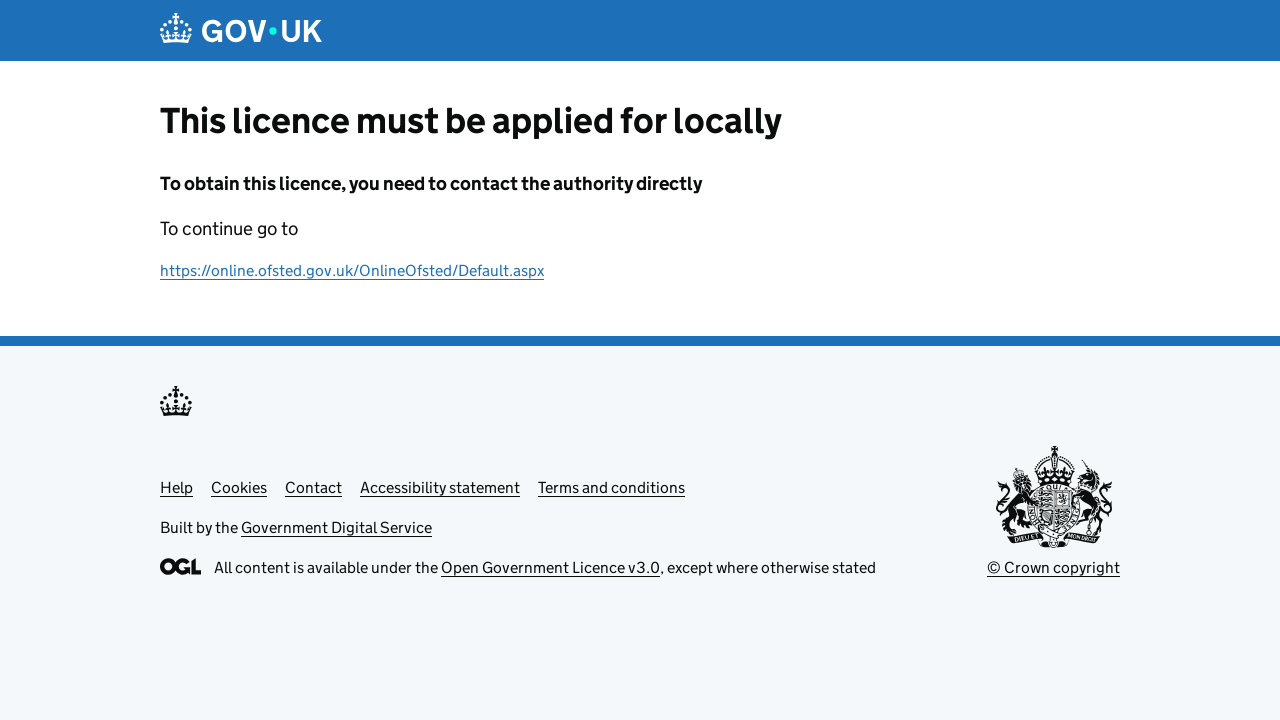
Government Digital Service (336, 527)
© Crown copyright (1053, 567)
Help (176, 487)
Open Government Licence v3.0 (550, 567)
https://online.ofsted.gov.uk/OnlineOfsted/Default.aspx (352, 270)
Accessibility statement (440, 487)
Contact (313, 487)
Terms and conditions (611, 487)
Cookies (239, 487)
